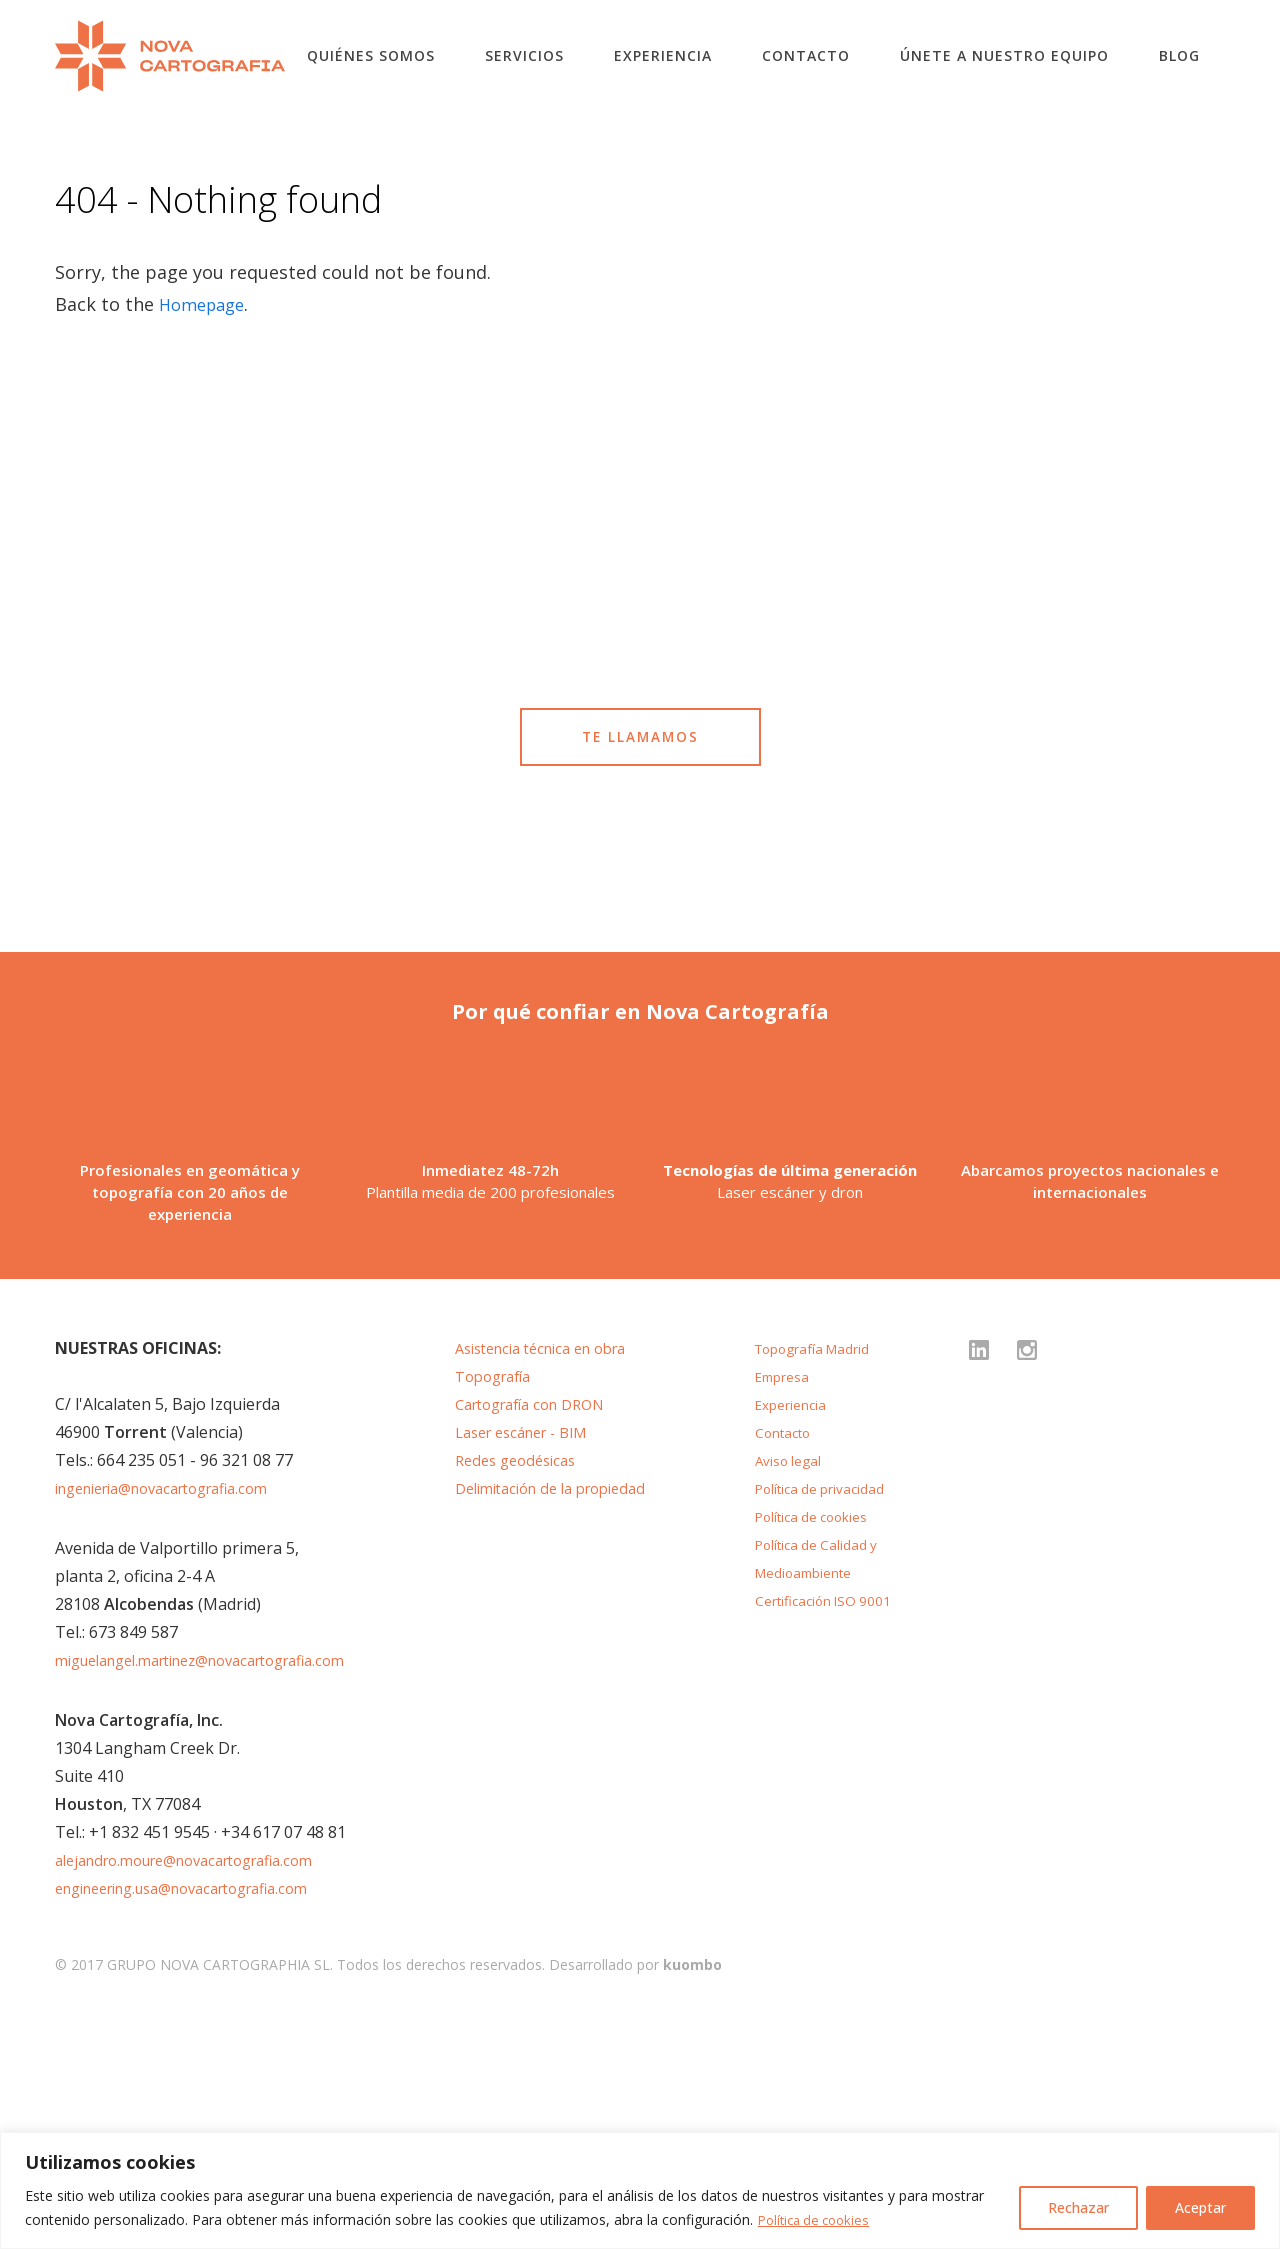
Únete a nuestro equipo (1004, 55)
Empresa (786, 1607)
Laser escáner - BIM (530, 1663)
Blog (1179, 55)
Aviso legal (791, 1691)
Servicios (524, 55)
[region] (640, 2190)
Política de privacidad (827, 1719)
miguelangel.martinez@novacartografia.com (220, 1891)
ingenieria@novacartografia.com (177, 1719)
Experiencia (663, 55)
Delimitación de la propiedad (561, 1719)
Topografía (498, 1607)
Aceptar (1200, 2207)
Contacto (806, 55)
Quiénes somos (371, 55)
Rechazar (1078, 2207)
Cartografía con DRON (539, 1635)
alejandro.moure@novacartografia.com (201, 2091)
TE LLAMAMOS (640, 811)
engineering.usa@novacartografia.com (200, 2119)
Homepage (206, 304)
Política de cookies (818, 2219)
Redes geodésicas (521, 1691)
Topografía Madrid (819, 1579)
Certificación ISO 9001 (831, 1831)
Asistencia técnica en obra (552, 1579)
